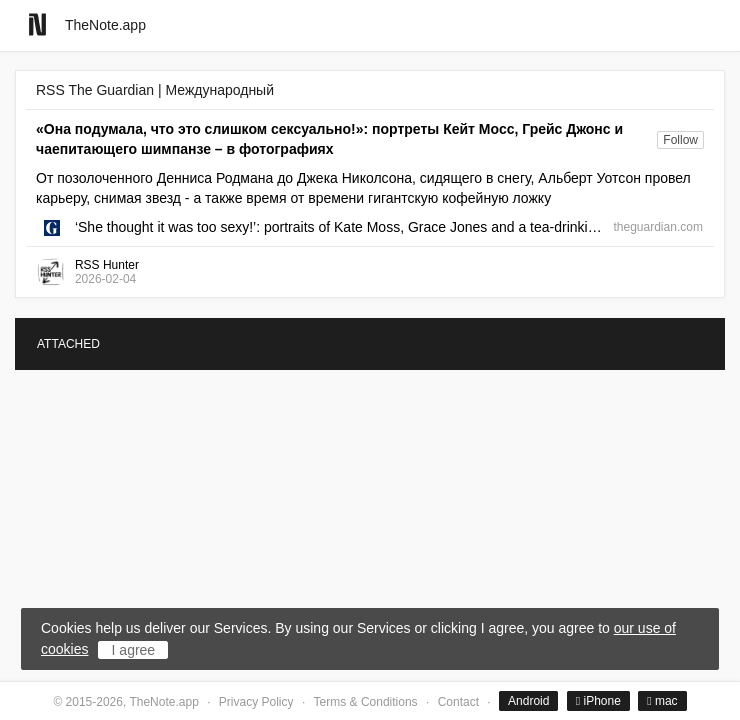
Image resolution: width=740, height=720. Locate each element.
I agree (134, 650)
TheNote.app (105, 25)
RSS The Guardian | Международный (155, 90)
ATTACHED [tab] (68, 344)
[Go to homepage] (37, 24)
